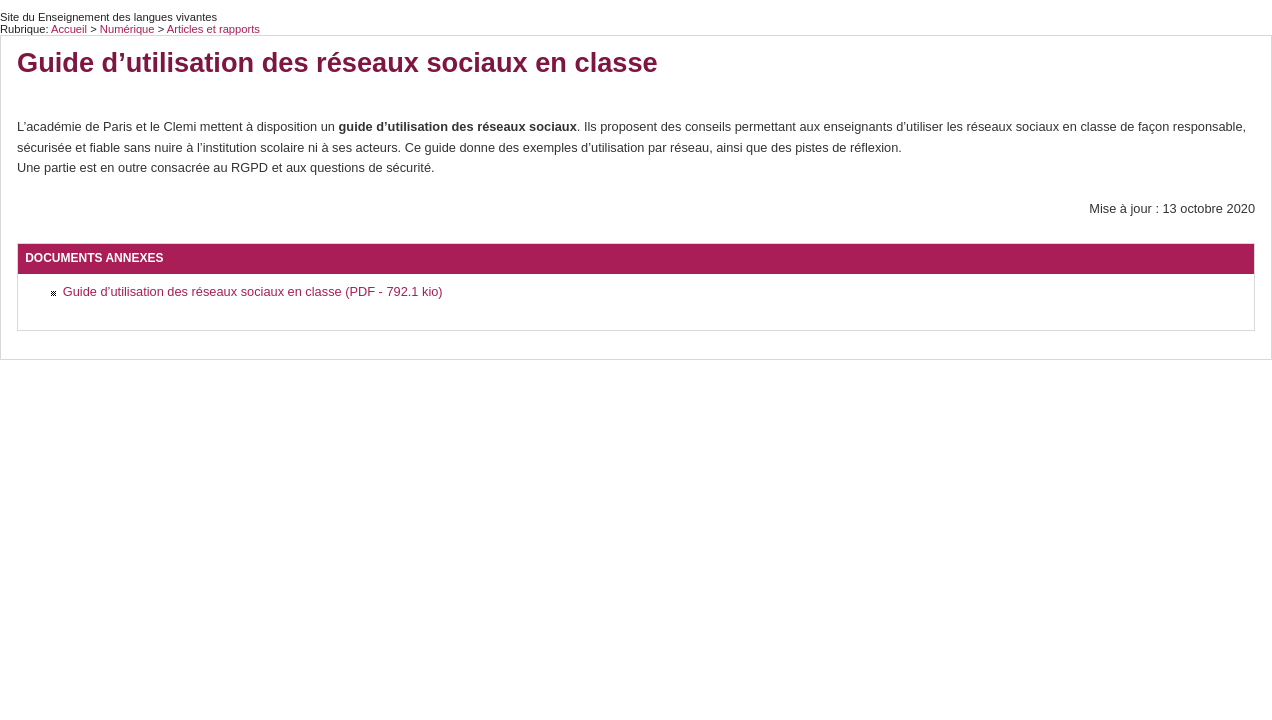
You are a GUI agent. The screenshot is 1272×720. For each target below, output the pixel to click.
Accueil (69, 29)
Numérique (129, 29)
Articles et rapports (213, 29)
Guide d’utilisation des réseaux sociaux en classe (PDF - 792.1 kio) (253, 291)
